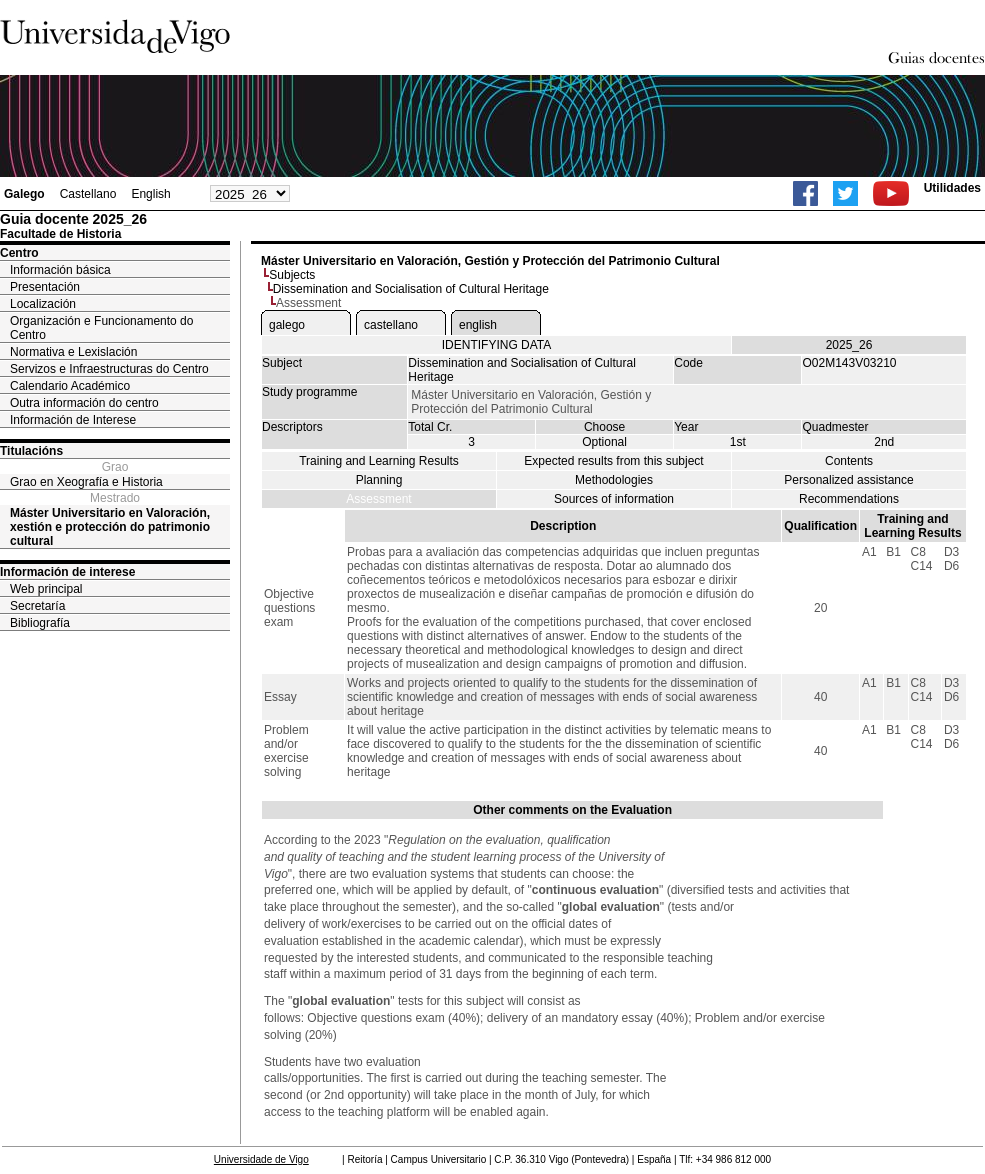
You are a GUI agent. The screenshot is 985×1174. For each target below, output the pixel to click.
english (478, 325)
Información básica (60, 270)
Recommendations (849, 499)
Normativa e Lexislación (73, 352)
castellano (391, 325)
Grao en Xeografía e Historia (86, 482)
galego (287, 325)
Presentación (45, 287)
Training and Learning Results (379, 461)
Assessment (378, 499)
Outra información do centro (84, 403)
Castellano (88, 194)
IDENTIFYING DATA (497, 345)
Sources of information (614, 499)
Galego (24, 194)
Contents (849, 461)
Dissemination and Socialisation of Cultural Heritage (411, 289)
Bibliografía (40, 623)
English (150, 194)
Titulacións (31, 451)
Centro (19, 253)
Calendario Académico (70, 386)
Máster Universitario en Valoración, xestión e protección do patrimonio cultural (110, 527)
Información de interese (67, 572)
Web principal (46, 589)
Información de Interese (73, 420)
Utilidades (952, 188)
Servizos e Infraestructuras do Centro (109, 369)
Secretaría (37, 606)
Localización (43, 304)
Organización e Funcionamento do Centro (101, 328)
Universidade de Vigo (261, 1159)
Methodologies (614, 480)
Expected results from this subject (613, 461)
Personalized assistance (848, 480)
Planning (379, 480)
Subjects (292, 275)
